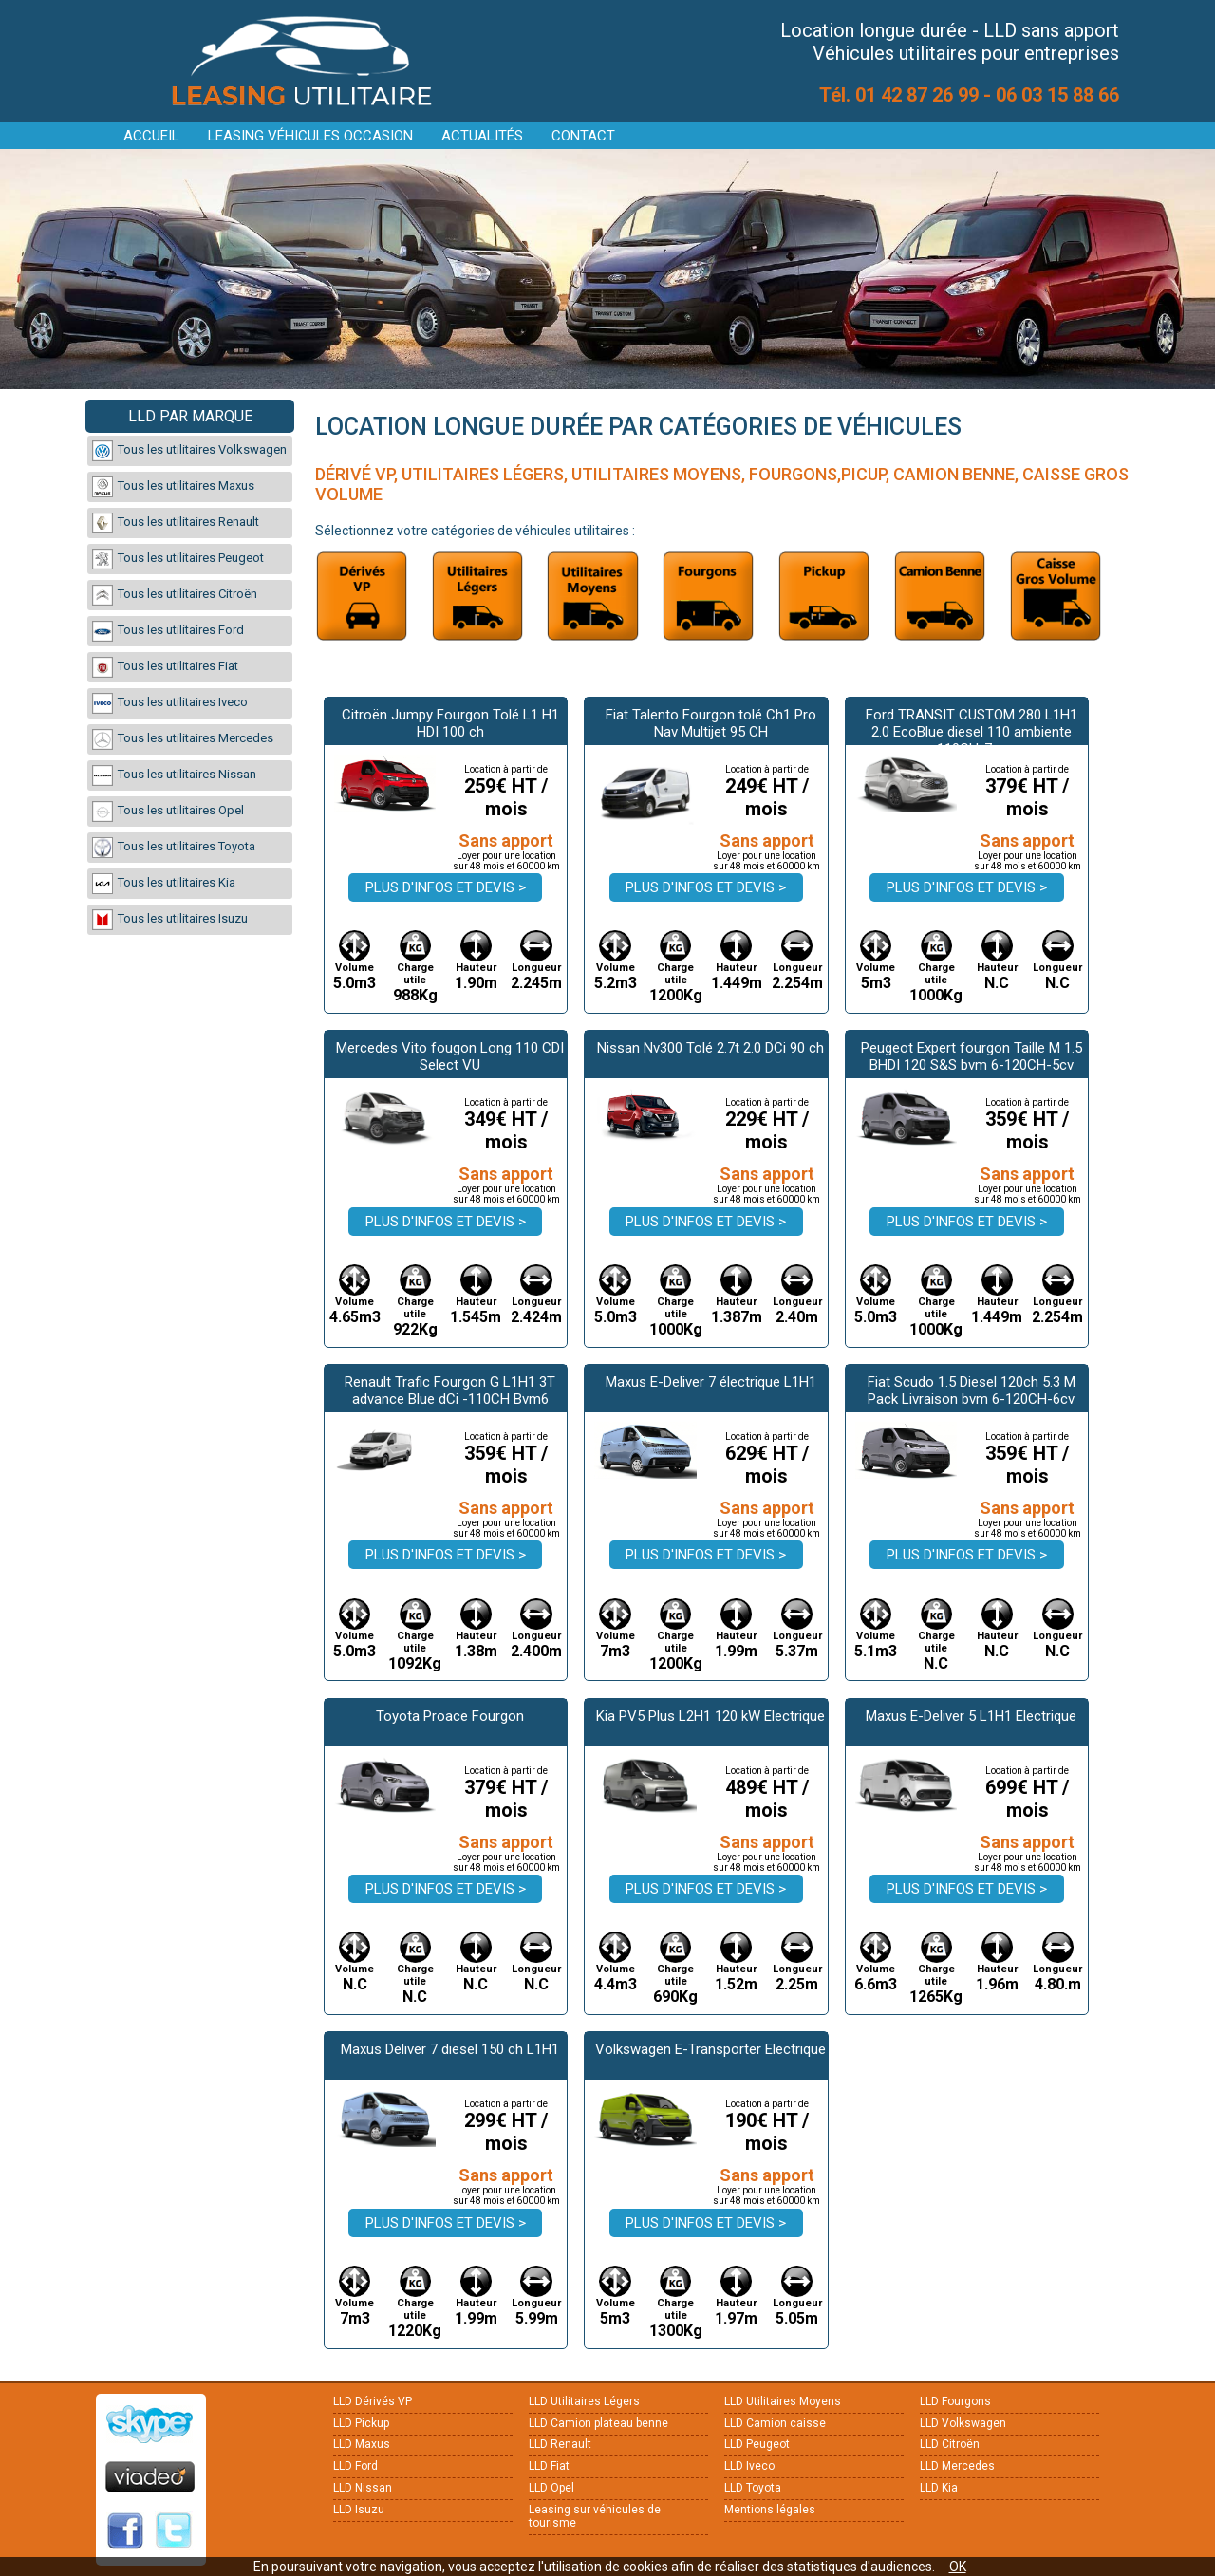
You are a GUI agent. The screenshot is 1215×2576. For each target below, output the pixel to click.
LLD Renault (560, 2444)
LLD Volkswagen (963, 2423)
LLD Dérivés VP (372, 2401)
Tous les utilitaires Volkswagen (189, 450)
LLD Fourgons (955, 2401)
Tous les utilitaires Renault (175, 523)
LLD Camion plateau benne (598, 2423)
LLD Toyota (752, 2487)
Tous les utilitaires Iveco (170, 703)
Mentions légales (769, 2509)
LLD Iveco (749, 2466)
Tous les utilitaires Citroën (174, 595)
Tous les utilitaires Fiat (165, 667)
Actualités (482, 135)
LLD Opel (551, 2487)
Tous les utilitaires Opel (168, 811)
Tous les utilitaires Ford (168, 631)
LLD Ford (355, 2466)
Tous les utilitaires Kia (163, 883)
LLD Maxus (361, 2444)
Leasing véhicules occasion (310, 135)
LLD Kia (939, 2487)
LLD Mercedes (957, 2466)
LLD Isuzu (358, 2509)
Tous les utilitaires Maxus (173, 486)
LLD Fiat (549, 2466)
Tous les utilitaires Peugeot (178, 559)
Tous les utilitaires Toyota (173, 847)
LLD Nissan (362, 2487)
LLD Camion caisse (775, 2423)
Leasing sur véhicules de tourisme (595, 2516)
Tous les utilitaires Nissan (174, 775)
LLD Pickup (361, 2423)
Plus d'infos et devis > (445, 887)
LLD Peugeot (757, 2444)
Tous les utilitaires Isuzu (170, 919)
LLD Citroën (950, 2444)
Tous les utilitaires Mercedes (182, 739)
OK (957, 2566)
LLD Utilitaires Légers (584, 2401)
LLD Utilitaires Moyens (782, 2401)
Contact (583, 135)
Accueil (151, 135)
